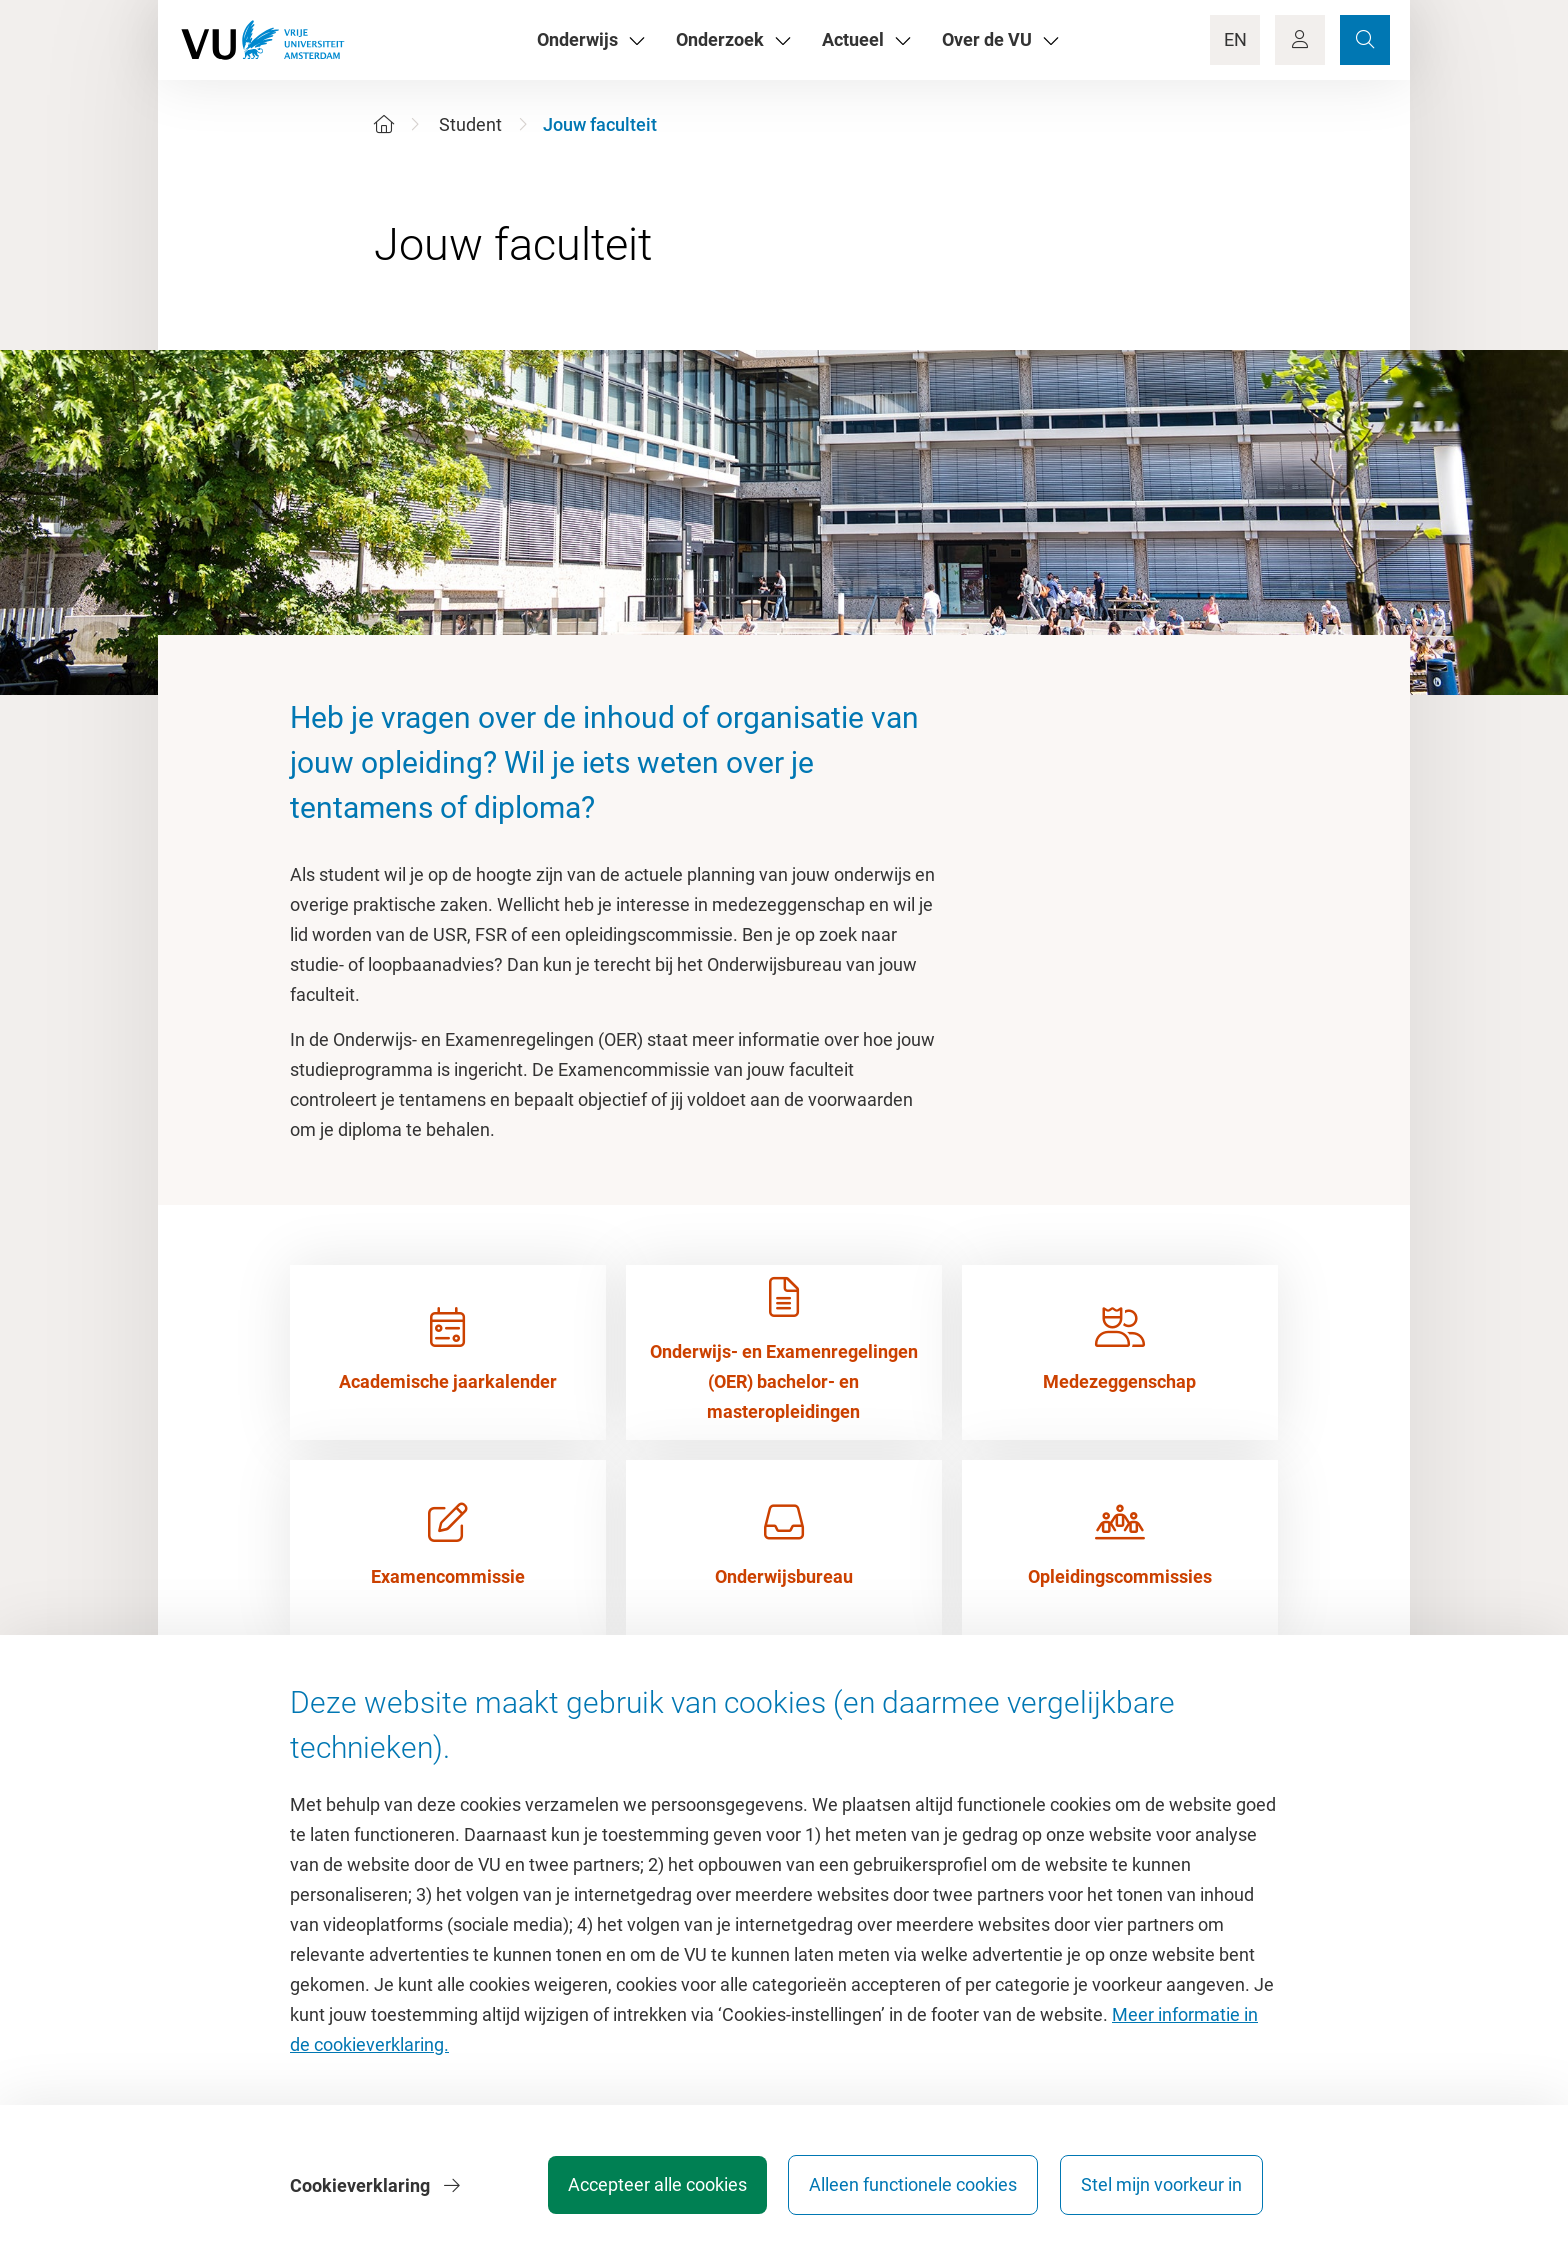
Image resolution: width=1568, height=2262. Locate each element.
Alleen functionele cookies (911, 2186)
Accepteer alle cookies (652, 2186)
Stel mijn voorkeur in (1161, 2186)
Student (470, 124)
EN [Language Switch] (1235, 39)
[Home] (384, 124)
